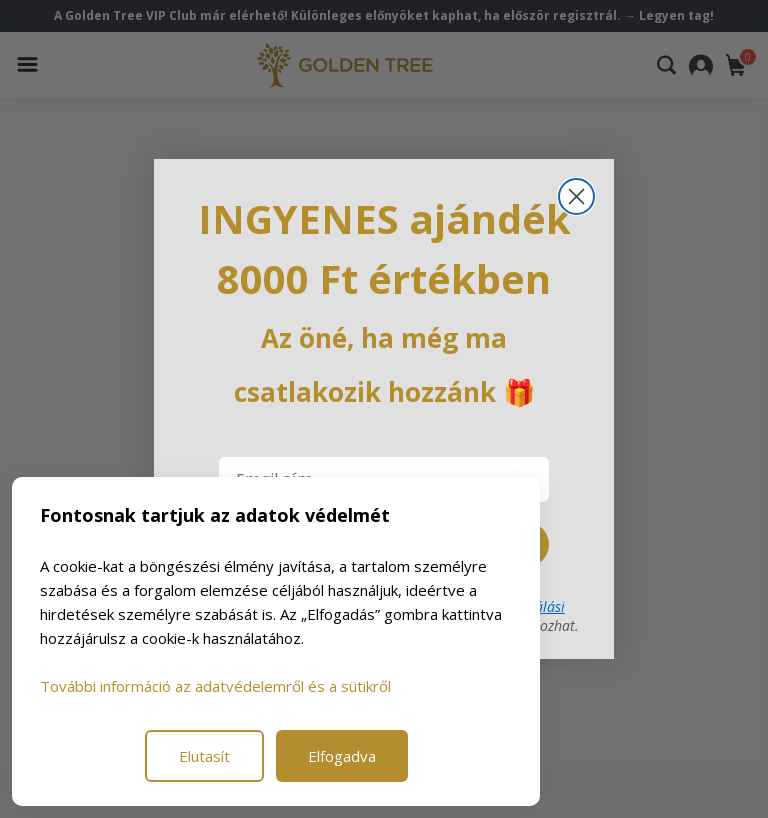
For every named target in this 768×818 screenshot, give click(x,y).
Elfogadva (342, 756)
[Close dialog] (576, 196)
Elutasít (204, 756)
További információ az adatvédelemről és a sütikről (215, 686)
